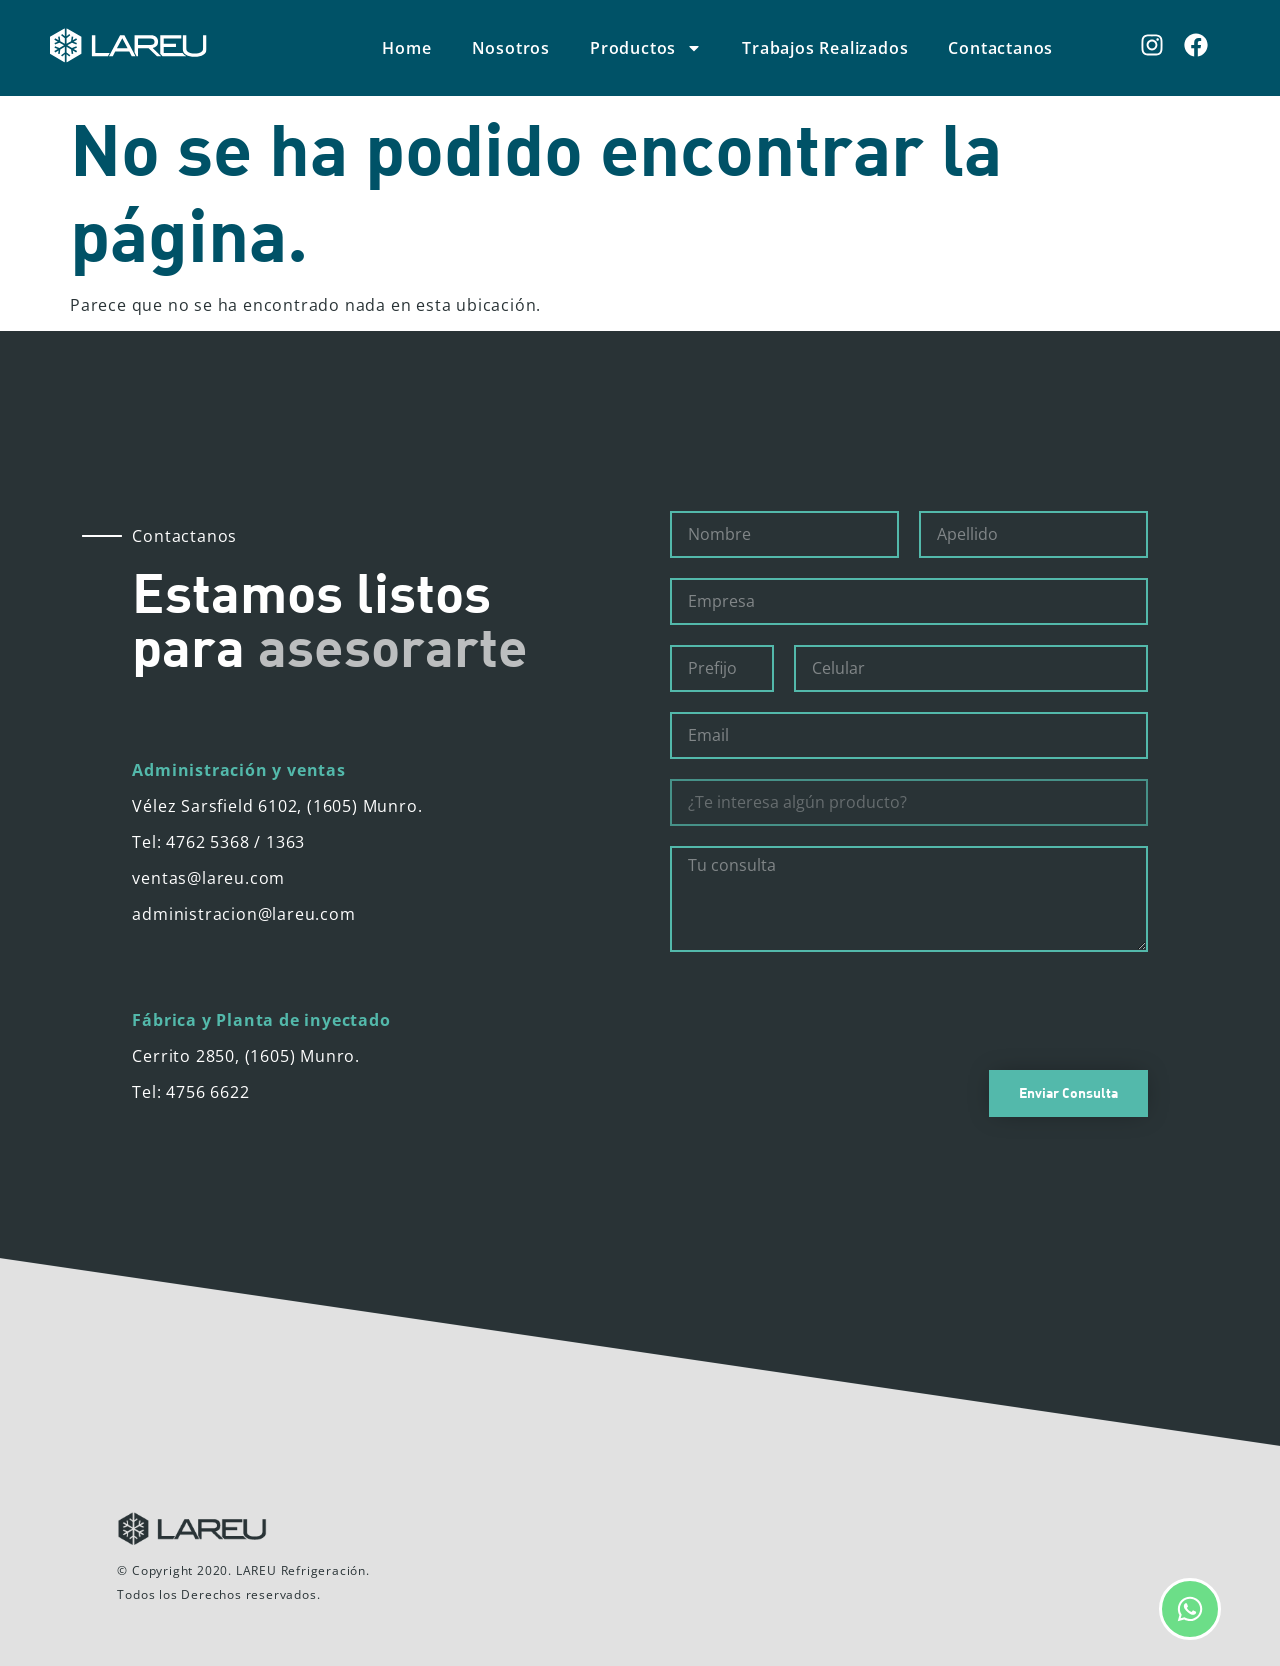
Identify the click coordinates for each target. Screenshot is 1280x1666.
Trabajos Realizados (825, 48)
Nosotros (511, 48)
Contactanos (1000, 48)
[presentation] (822, 1011)
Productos (646, 48)
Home (406, 48)
